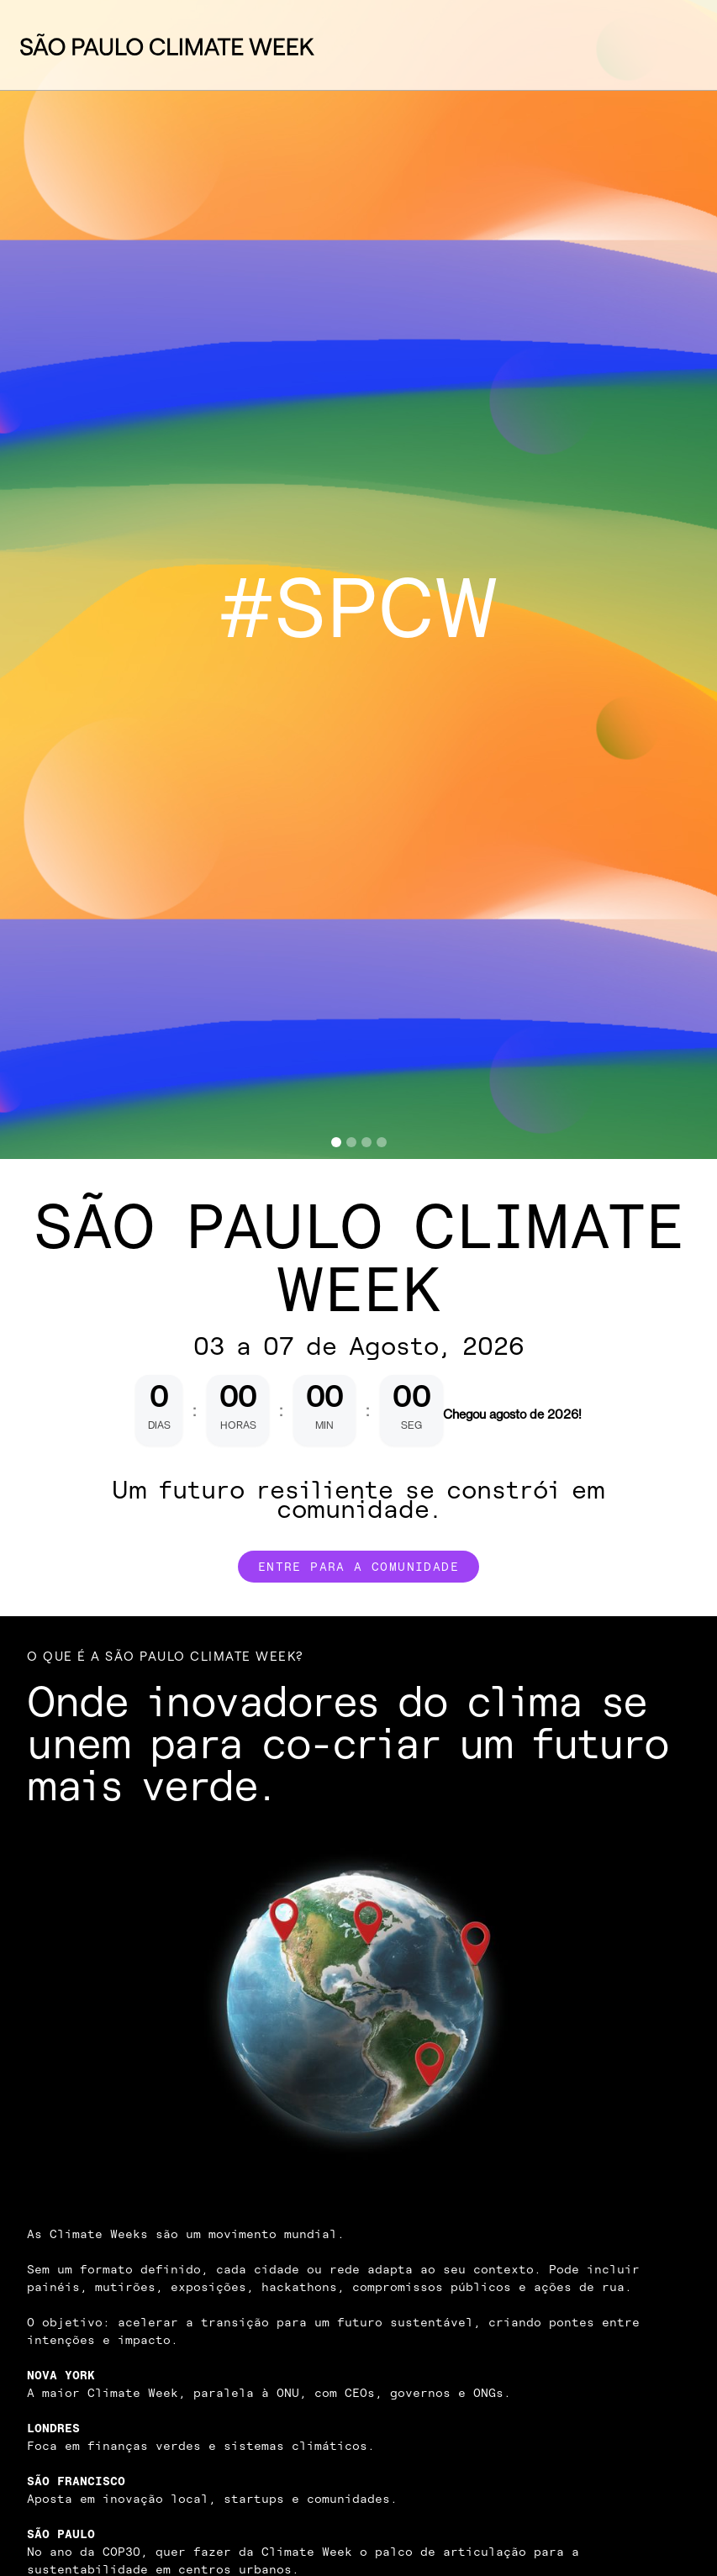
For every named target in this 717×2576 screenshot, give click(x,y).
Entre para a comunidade (358, 1566)
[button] (671, 45)
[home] (167, 44)
